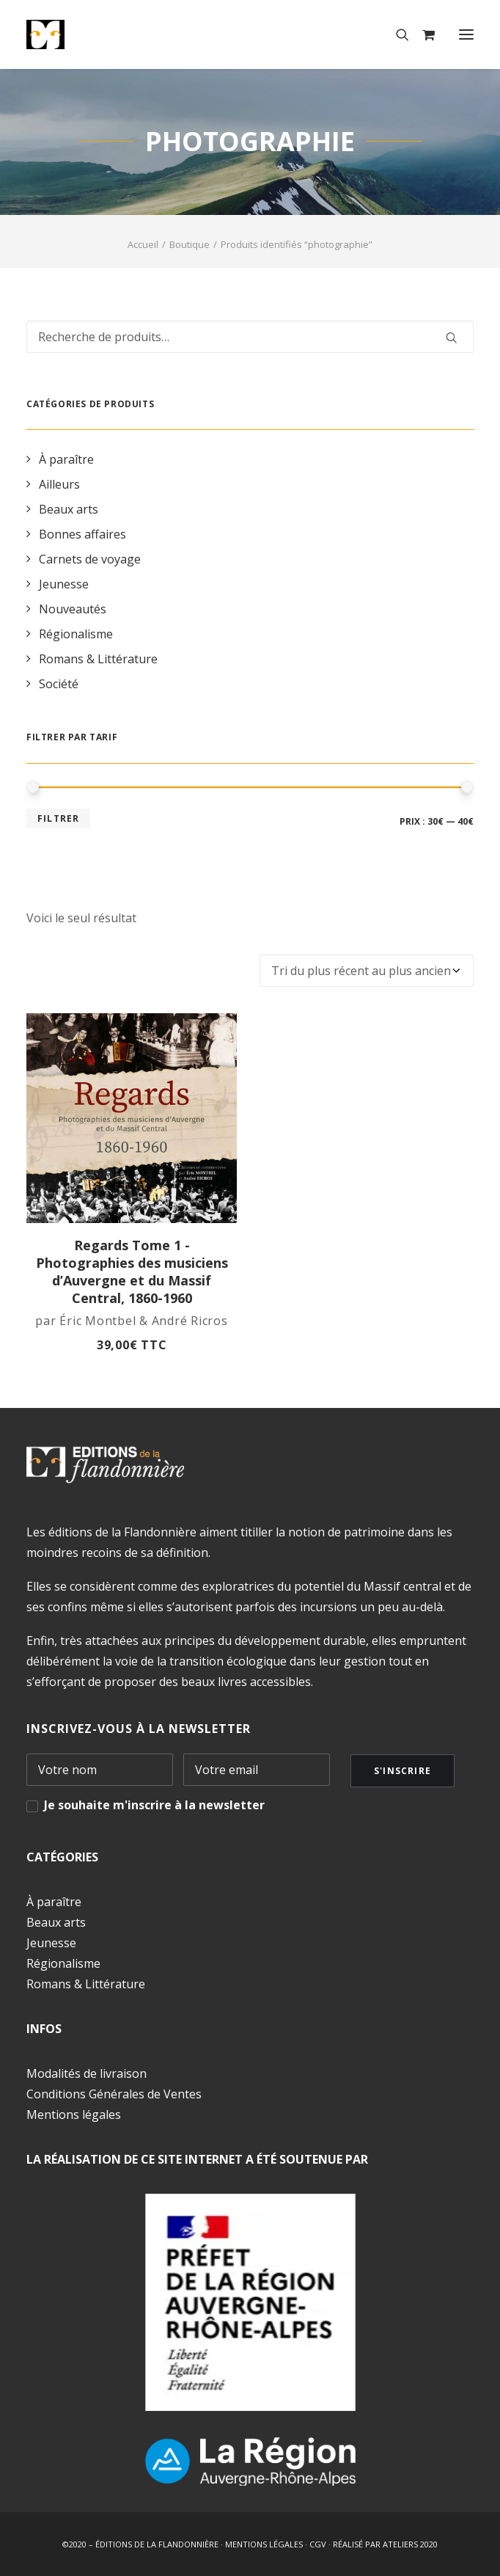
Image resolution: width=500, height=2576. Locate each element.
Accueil (143, 244)
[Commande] (367, 971)
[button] (466, 34)
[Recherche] (396, 34)
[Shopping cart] (422, 34)
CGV (317, 2544)
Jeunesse (51, 1943)
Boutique (189, 244)
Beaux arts (56, 1922)
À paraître (53, 1902)
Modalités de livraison (86, 2073)
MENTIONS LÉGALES (264, 2544)
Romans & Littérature (85, 1984)
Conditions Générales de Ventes (114, 2094)
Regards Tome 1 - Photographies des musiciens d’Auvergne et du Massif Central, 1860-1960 (132, 1271)
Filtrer (58, 818)
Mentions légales (73, 2114)
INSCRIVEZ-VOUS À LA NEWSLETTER (138, 1729)
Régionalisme (63, 1963)
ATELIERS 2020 (410, 2544)
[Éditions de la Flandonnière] (90, 34)
